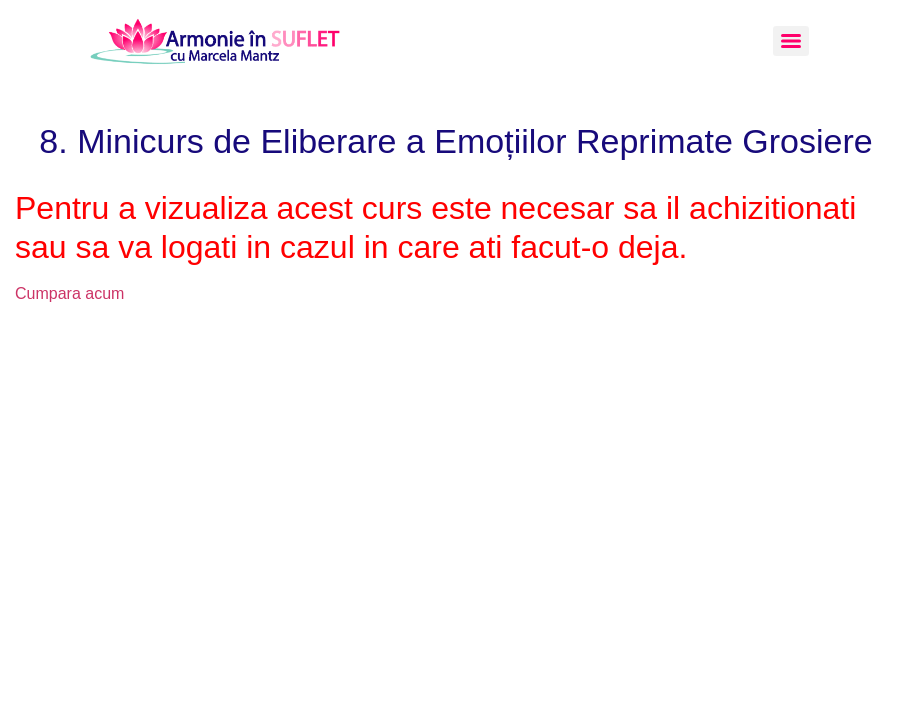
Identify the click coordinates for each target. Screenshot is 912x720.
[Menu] (791, 41)
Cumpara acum (69, 293)
